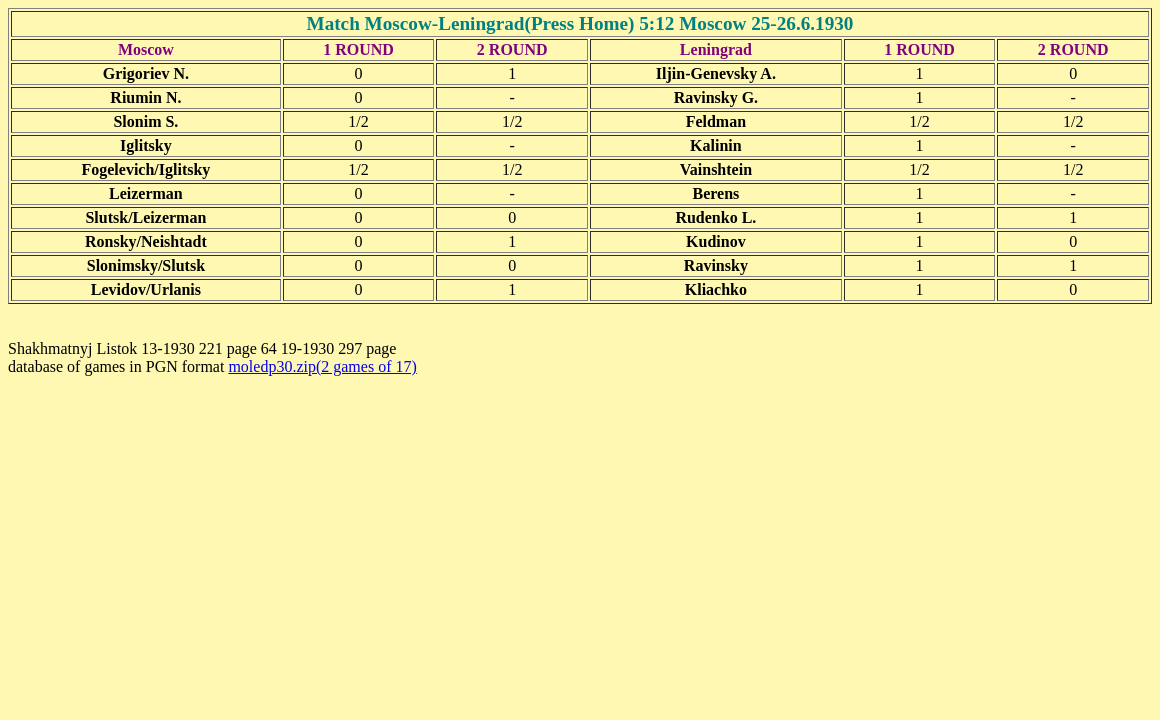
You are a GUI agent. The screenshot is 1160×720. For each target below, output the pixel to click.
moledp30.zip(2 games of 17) (322, 366)
